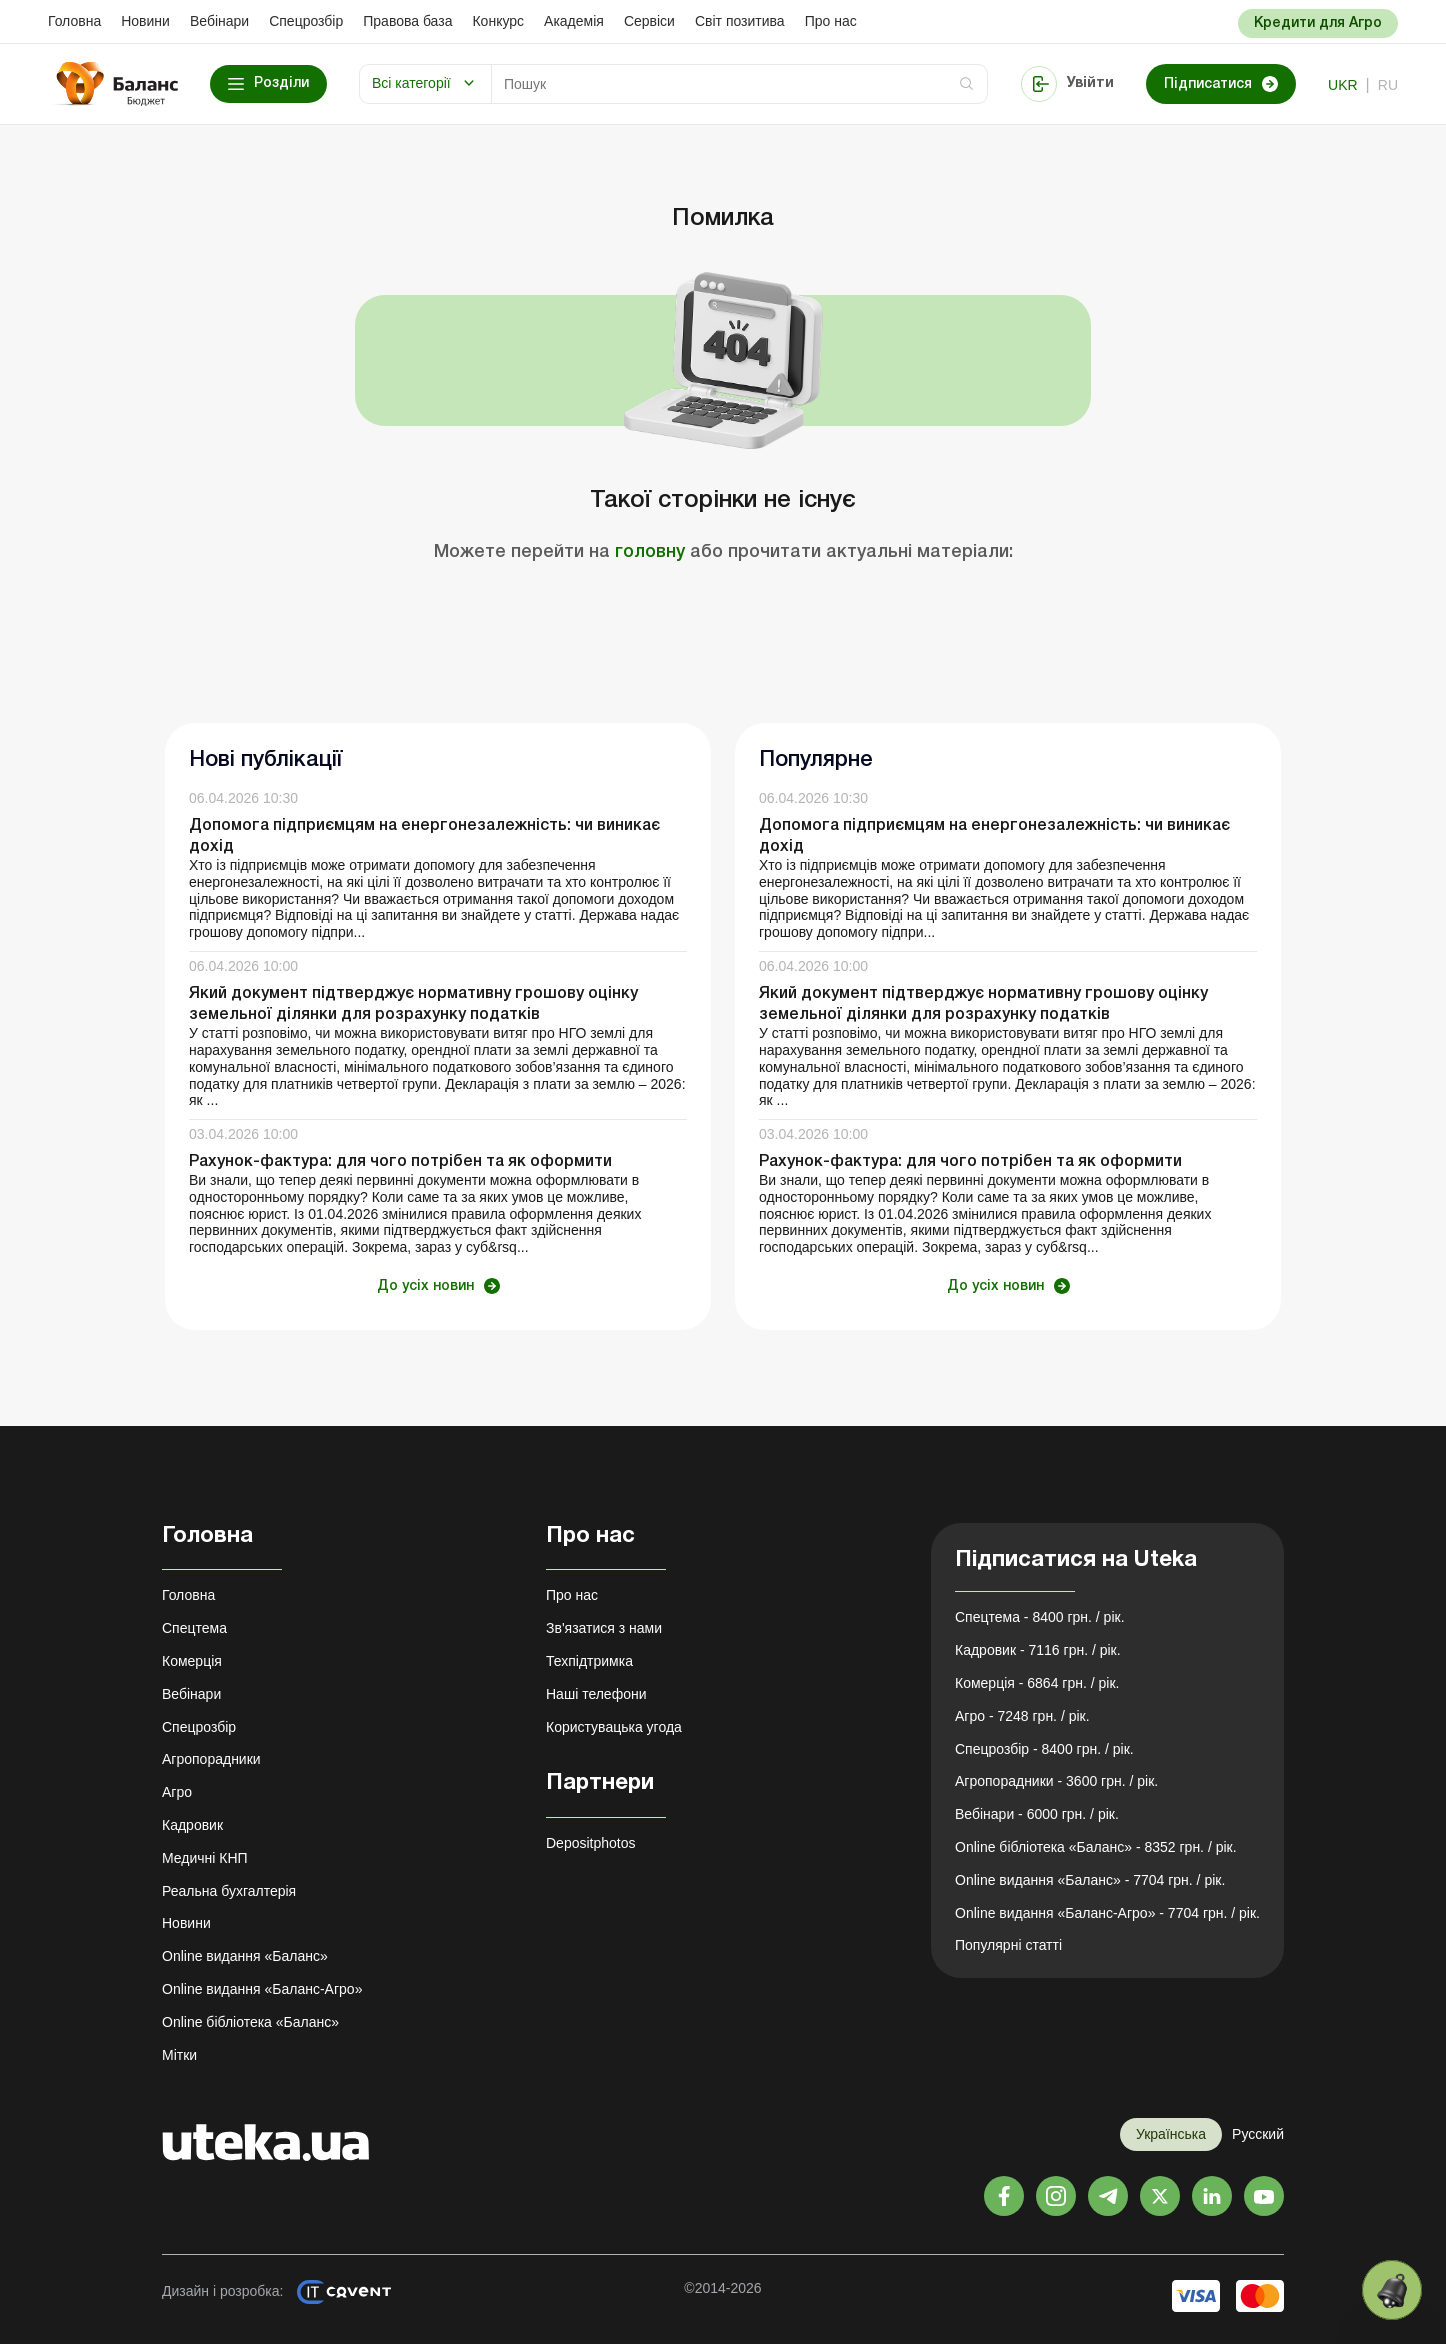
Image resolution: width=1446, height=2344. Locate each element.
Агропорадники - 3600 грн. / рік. (1056, 1781)
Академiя (574, 21)
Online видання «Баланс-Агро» (262, 1989)
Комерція (192, 1661)
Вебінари (219, 21)
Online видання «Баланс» (245, 1956)
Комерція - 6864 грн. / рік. (1037, 1683)
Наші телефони (596, 1694)
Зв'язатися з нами (604, 1628)
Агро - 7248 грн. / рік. (1022, 1716)
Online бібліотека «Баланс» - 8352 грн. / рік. (1096, 1847)
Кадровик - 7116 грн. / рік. (1038, 1650)
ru (1388, 85)
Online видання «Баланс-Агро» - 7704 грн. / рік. (1107, 1913)
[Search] (739, 84)
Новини (145, 21)
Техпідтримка (589, 1661)
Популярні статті (1008, 1945)
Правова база (407, 21)
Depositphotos (591, 1843)
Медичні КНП (205, 1858)
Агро (177, 1792)
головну (650, 552)
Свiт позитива (740, 21)
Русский (1258, 2134)
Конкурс (498, 21)
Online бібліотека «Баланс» (250, 2022)
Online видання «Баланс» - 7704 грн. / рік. (1090, 1880)
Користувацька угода (614, 1727)
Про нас (831, 21)
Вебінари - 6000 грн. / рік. (1037, 1814)
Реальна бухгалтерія (229, 1891)
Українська (1171, 2134)
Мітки (179, 2055)
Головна (74, 21)
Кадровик (192, 1825)
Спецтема (194, 1628)
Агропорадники (211, 1759)
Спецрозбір (306, 21)
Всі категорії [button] (411, 83)
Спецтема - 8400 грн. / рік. (1040, 1617)
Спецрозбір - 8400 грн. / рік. (1044, 1749)
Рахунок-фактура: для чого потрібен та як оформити (400, 1162)
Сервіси (649, 21)
